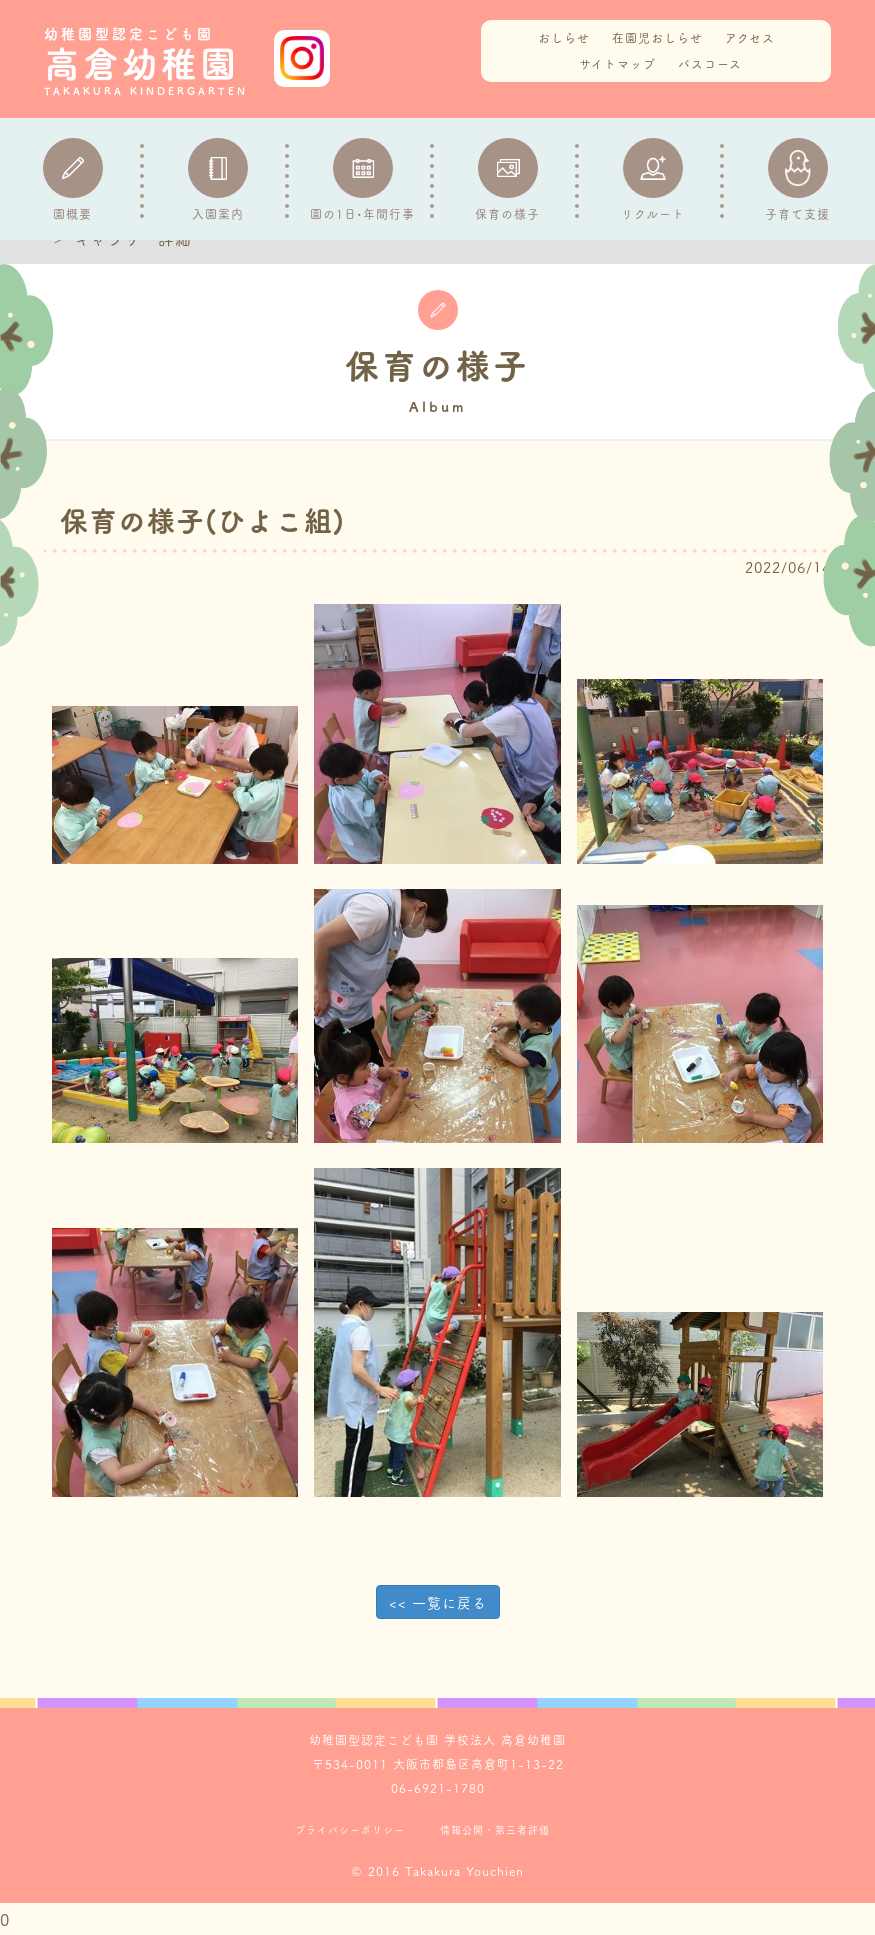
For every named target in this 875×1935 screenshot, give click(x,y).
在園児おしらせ (657, 37)
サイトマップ (617, 63)
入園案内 (218, 179)
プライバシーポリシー (350, 1830)
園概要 (73, 179)
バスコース (710, 63)
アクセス (750, 37)
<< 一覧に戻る (438, 1602)
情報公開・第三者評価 (495, 1830)
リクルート (653, 179)
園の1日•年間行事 (362, 179)
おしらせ (564, 37)
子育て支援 (797, 179)
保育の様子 (507, 179)
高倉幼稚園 (154, 61)
